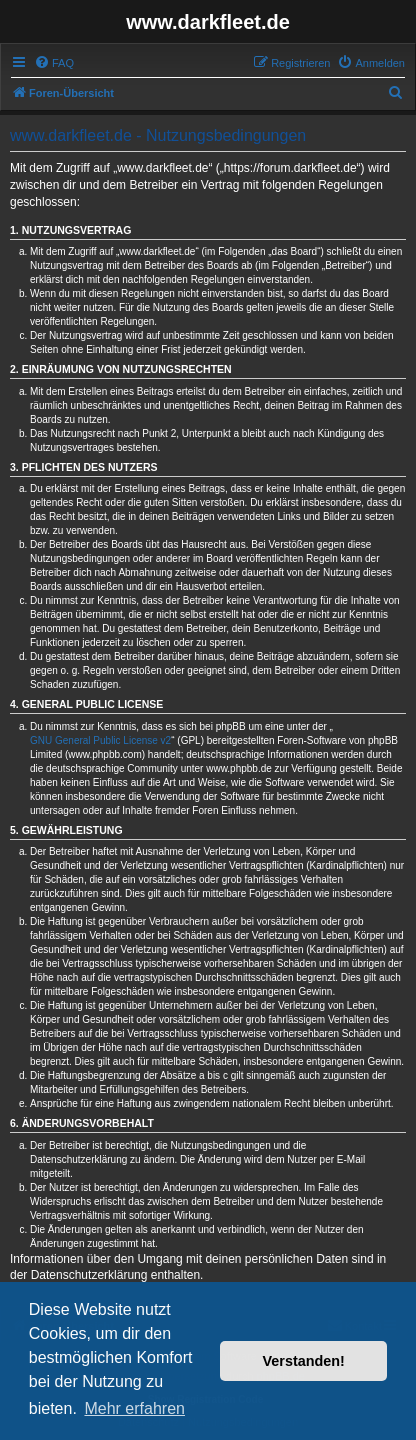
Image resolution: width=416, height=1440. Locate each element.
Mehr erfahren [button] (134, 1408)
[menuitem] (54, 63)
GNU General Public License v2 (100, 740)
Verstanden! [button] (304, 1361)
